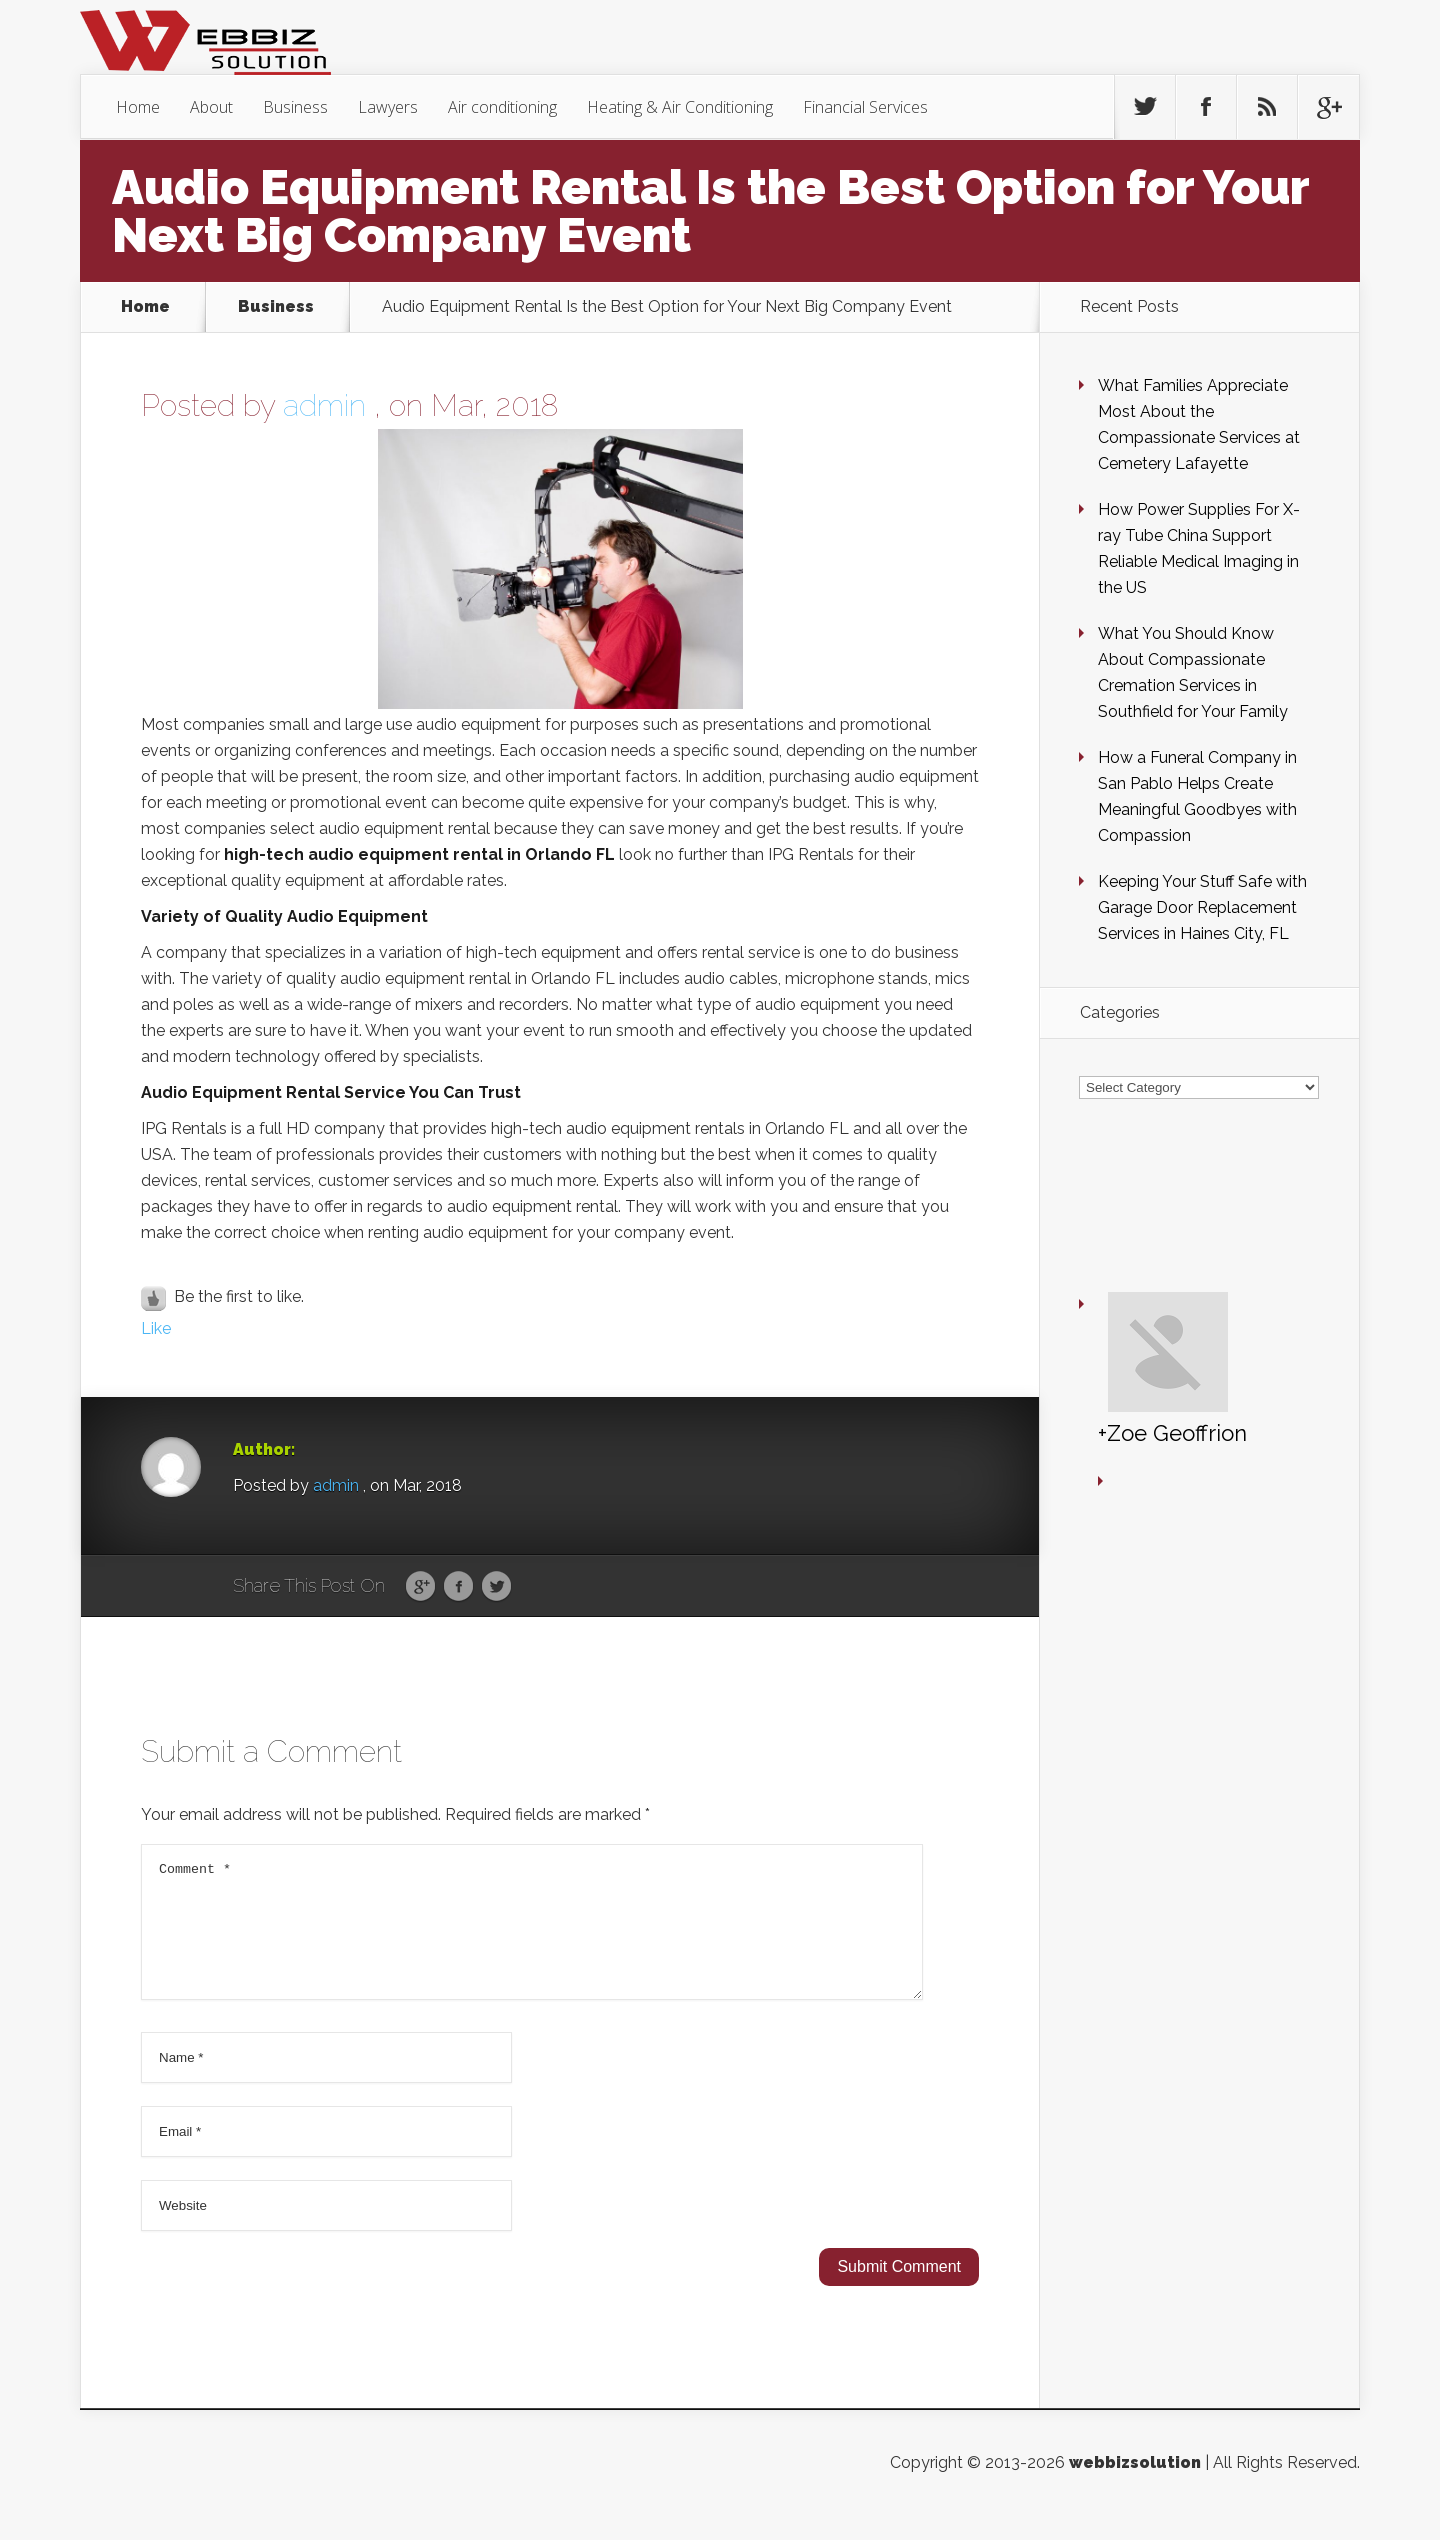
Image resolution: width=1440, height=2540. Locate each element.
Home (138, 107)
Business (295, 107)
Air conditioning (502, 107)
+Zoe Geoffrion (1113, 1266)
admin (324, 405)
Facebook (458, 1587)
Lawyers (388, 107)
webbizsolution (1135, 2486)
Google (420, 1587)
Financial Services (865, 107)
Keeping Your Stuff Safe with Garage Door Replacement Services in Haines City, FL (1202, 907)
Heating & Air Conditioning (680, 107)
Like (156, 1328)
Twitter (496, 1587)
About (211, 107)
